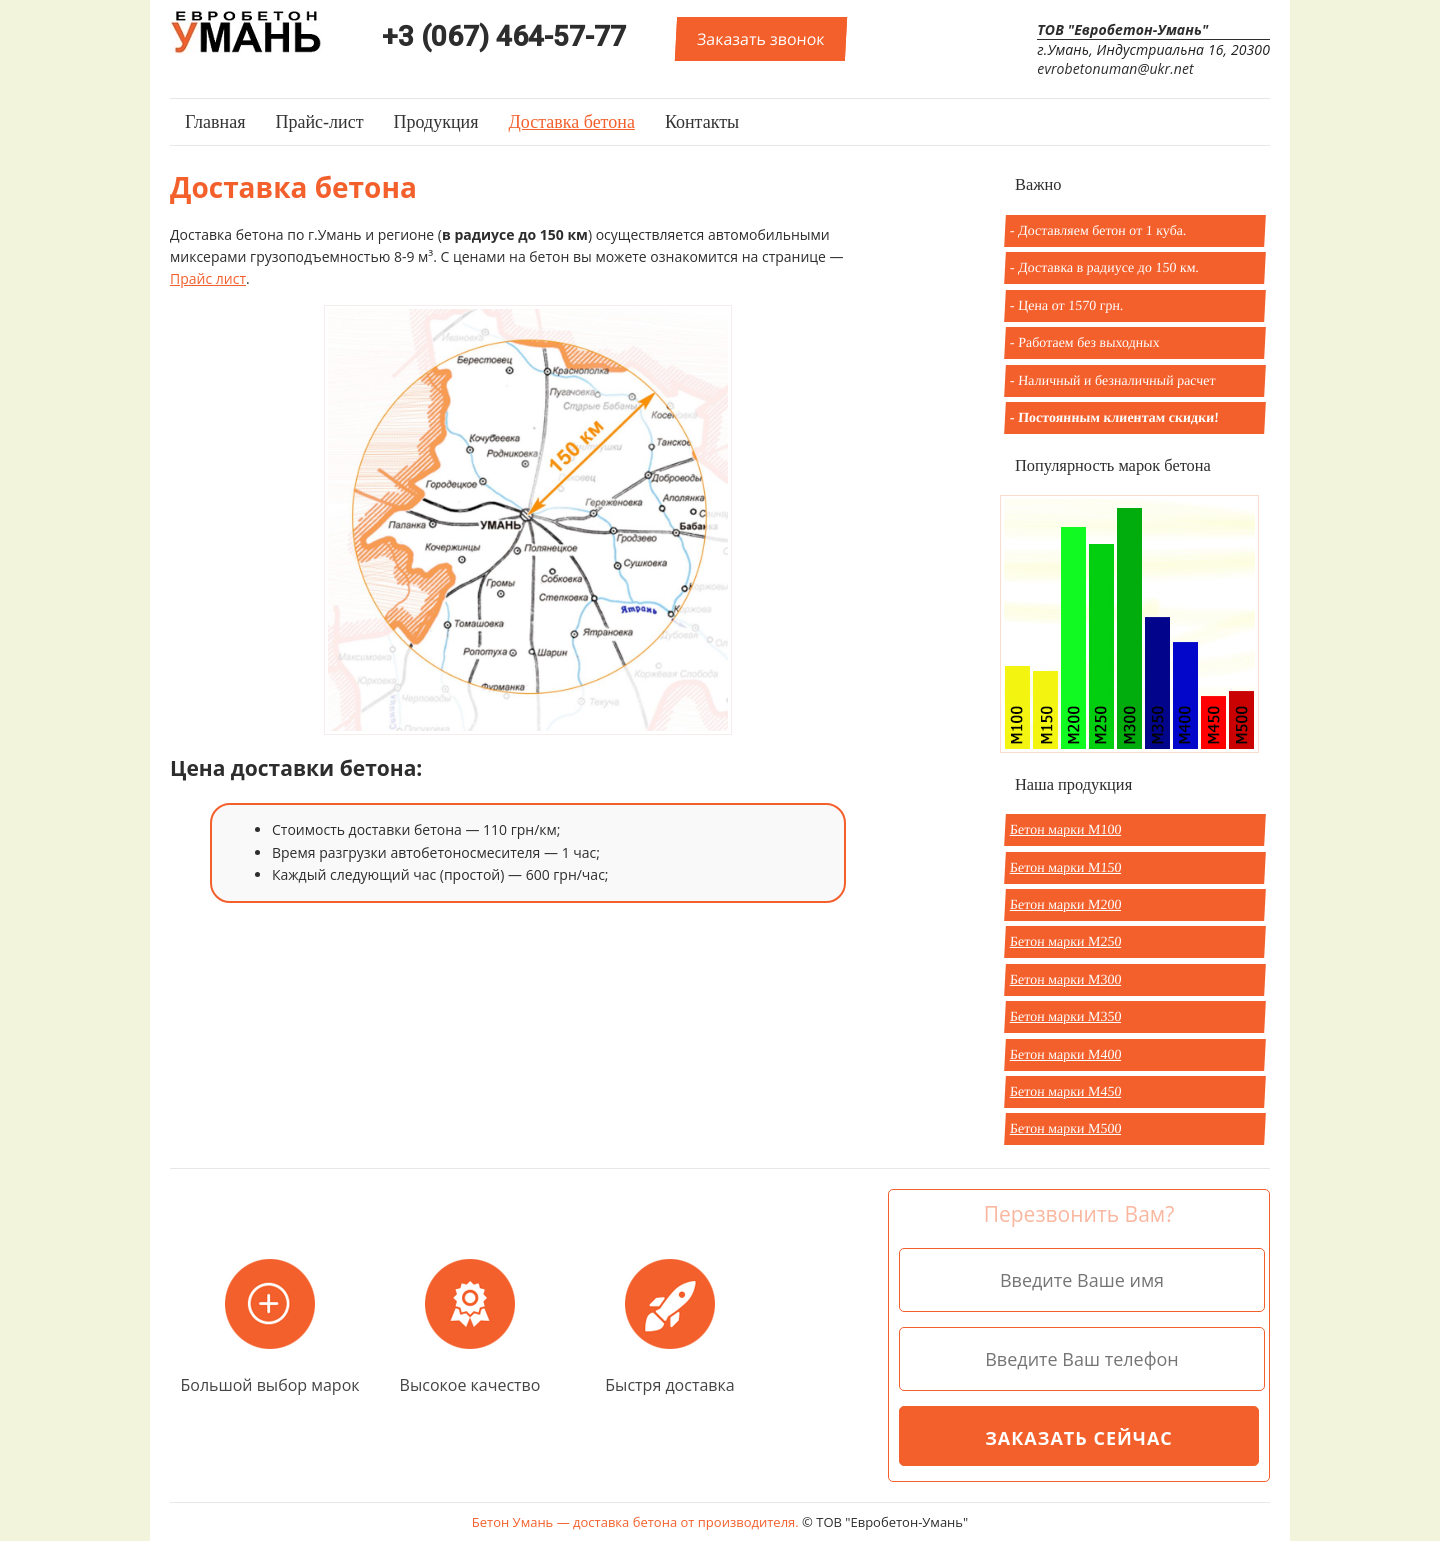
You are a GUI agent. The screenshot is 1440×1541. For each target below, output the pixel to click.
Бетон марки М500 (1066, 1128)
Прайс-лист (319, 122)
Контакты (702, 122)
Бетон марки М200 (1066, 904)
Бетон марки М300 (1066, 979)
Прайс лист (208, 278)
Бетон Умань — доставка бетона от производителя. (637, 1522)
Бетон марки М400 (1066, 1054)
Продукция (436, 122)
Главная (215, 122)
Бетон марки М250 (1066, 941)
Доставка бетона (571, 122)
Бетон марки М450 (1066, 1091)
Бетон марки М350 (1066, 1016)
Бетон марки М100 (1066, 829)
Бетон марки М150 (1066, 867)
